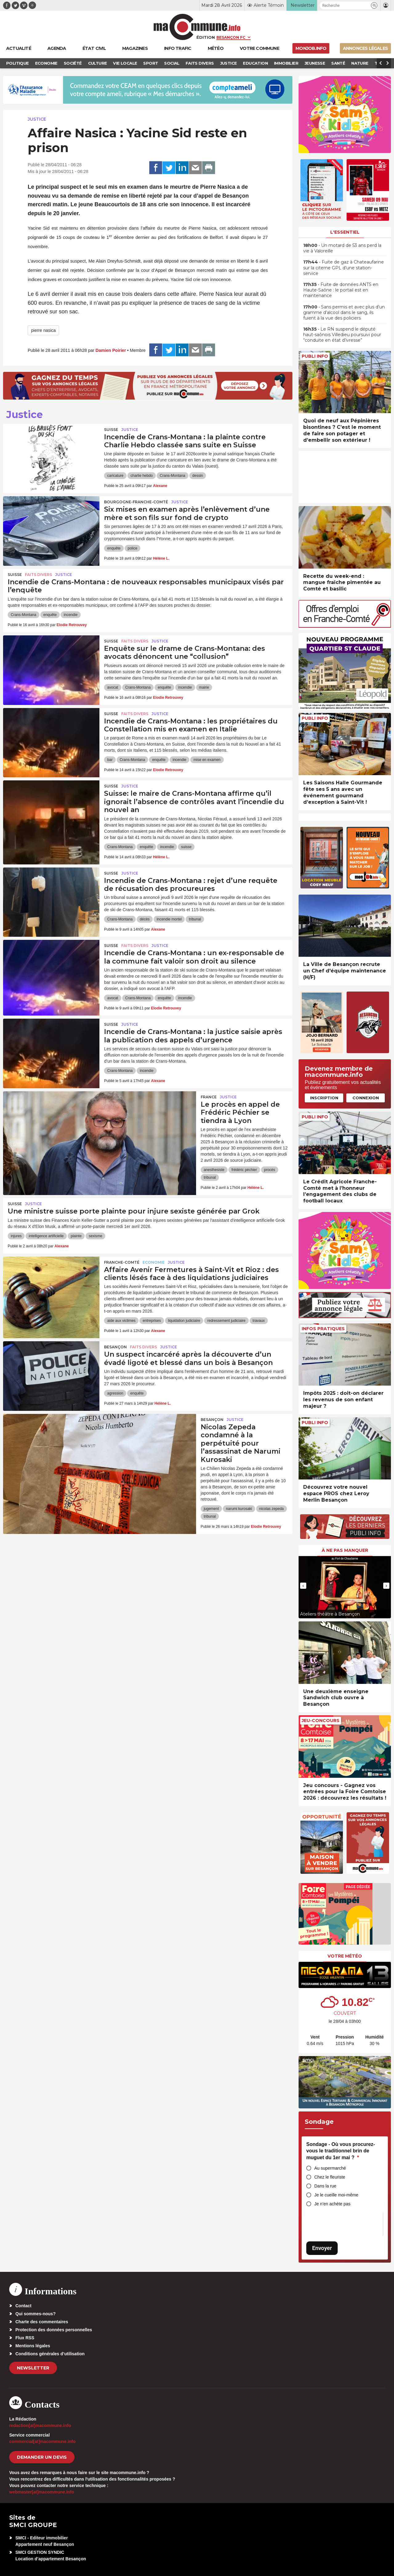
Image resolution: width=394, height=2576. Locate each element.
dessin (197, 475)
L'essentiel (345, 232)
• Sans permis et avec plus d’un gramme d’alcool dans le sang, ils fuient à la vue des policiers (344, 312)
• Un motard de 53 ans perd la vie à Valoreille (342, 248)
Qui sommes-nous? (35, 2313)
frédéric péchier (244, 1170)
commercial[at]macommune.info (42, 2441)
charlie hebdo (142, 475)
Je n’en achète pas (332, 2203)
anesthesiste (214, 1170)
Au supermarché (330, 2168)
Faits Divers (38, 574)
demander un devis (42, 2457)
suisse (186, 847)
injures (16, 1236)
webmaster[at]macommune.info (41, 2491)
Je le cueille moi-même (336, 2194)
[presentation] (303, 1586)
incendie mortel (169, 919)
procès (269, 1170)
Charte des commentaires (41, 2321)
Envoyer (322, 2248)
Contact (23, 2305)
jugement (211, 1509)
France (209, 1097)
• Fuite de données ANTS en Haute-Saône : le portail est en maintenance (340, 290)
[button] (374, 5)
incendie (71, 615)
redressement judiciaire (226, 1320)
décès (145, 919)
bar (109, 760)
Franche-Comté (121, 1262)
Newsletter (33, 2368)
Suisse (111, 429)
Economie (154, 1262)
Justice (37, 119)
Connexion (365, 1097)
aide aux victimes (121, 1320)
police (132, 548)
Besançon (115, 1347)
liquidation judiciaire (184, 1320)
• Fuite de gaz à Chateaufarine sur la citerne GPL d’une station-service (343, 267)
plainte (76, 1236)
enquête (113, 548)
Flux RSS (24, 2337)
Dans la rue (325, 2186)
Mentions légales (32, 2345)
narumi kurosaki (239, 1509)
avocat (112, 687)
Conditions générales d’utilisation (50, 2353)
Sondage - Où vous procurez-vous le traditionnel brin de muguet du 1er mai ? (340, 2151)
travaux (259, 1320)
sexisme (95, 1236)
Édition (205, 37)
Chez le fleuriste (329, 2177)
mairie (204, 687)
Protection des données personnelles (53, 2329)
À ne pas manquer (345, 1550)
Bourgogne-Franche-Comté (136, 502)
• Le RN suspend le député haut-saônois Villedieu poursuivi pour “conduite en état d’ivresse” (342, 334)
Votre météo (345, 1956)
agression (115, 1393)
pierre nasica (43, 330)
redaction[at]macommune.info (40, 2425)
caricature (115, 475)
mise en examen (206, 760)
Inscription (324, 1097)
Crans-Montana (172, 475)
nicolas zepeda (271, 1509)
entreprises (152, 1320)
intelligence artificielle (46, 1236)
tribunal (195, 919)
